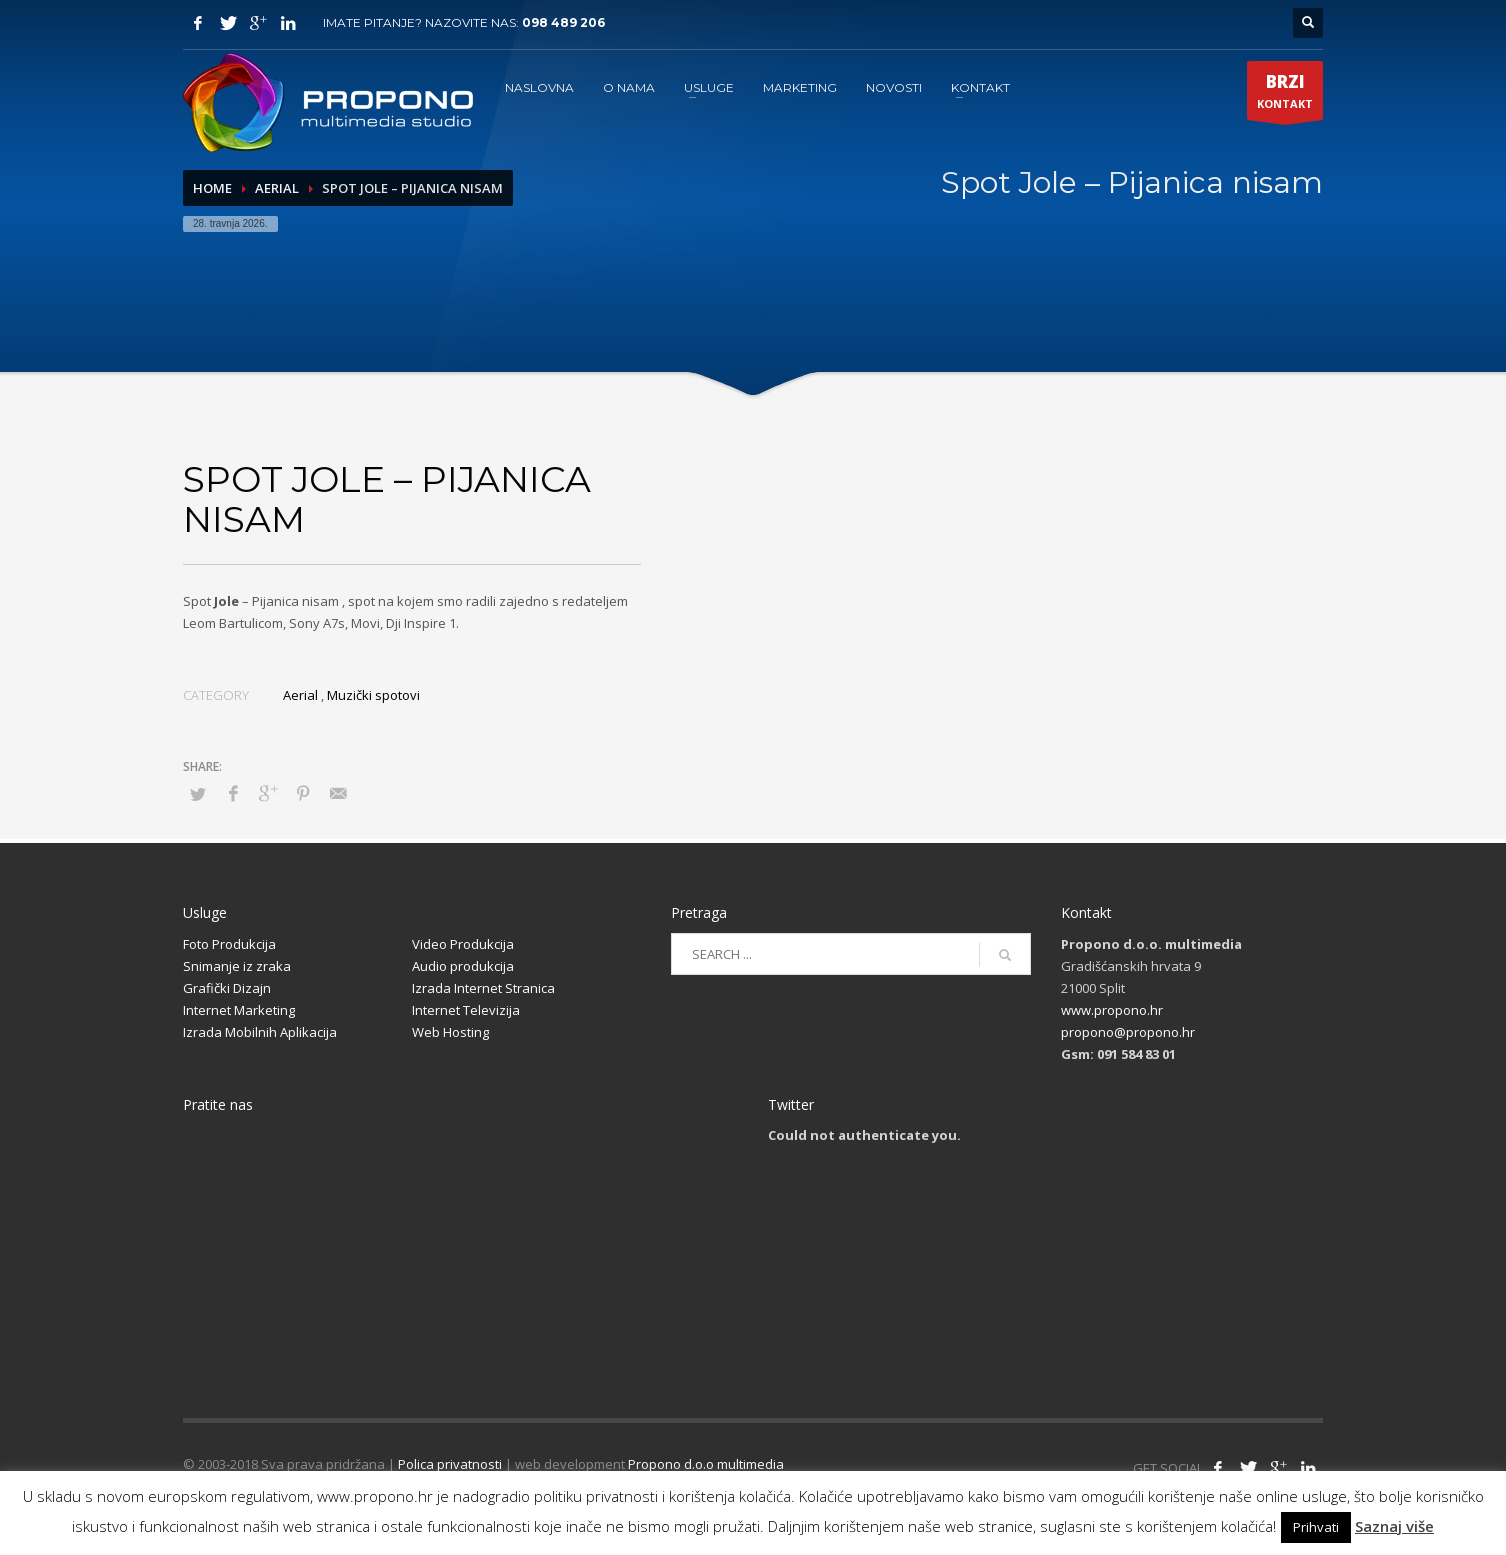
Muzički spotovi (373, 695)
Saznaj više (1394, 1526)
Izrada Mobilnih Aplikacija (260, 1032)
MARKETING (800, 87)
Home (212, 188)
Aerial (277, 188)
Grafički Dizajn (227, 988)
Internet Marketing (239, 1010)
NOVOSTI (894, 87)
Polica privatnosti (450, 1464)
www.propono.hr (1112, 1010)
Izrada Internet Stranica (483, 988)
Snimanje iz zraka (237, 966)
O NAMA (629, 87)
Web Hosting (450, 1032)
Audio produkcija (463, 966)
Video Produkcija (463, 944)
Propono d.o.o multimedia (706, 1464)
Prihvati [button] (1316, 1527)
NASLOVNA (539, 87)
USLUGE (709, 87)
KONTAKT (980, 87)
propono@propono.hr (1128, 1032)
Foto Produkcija (229, 944)
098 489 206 (563, 22)
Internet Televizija (466, 1010)
